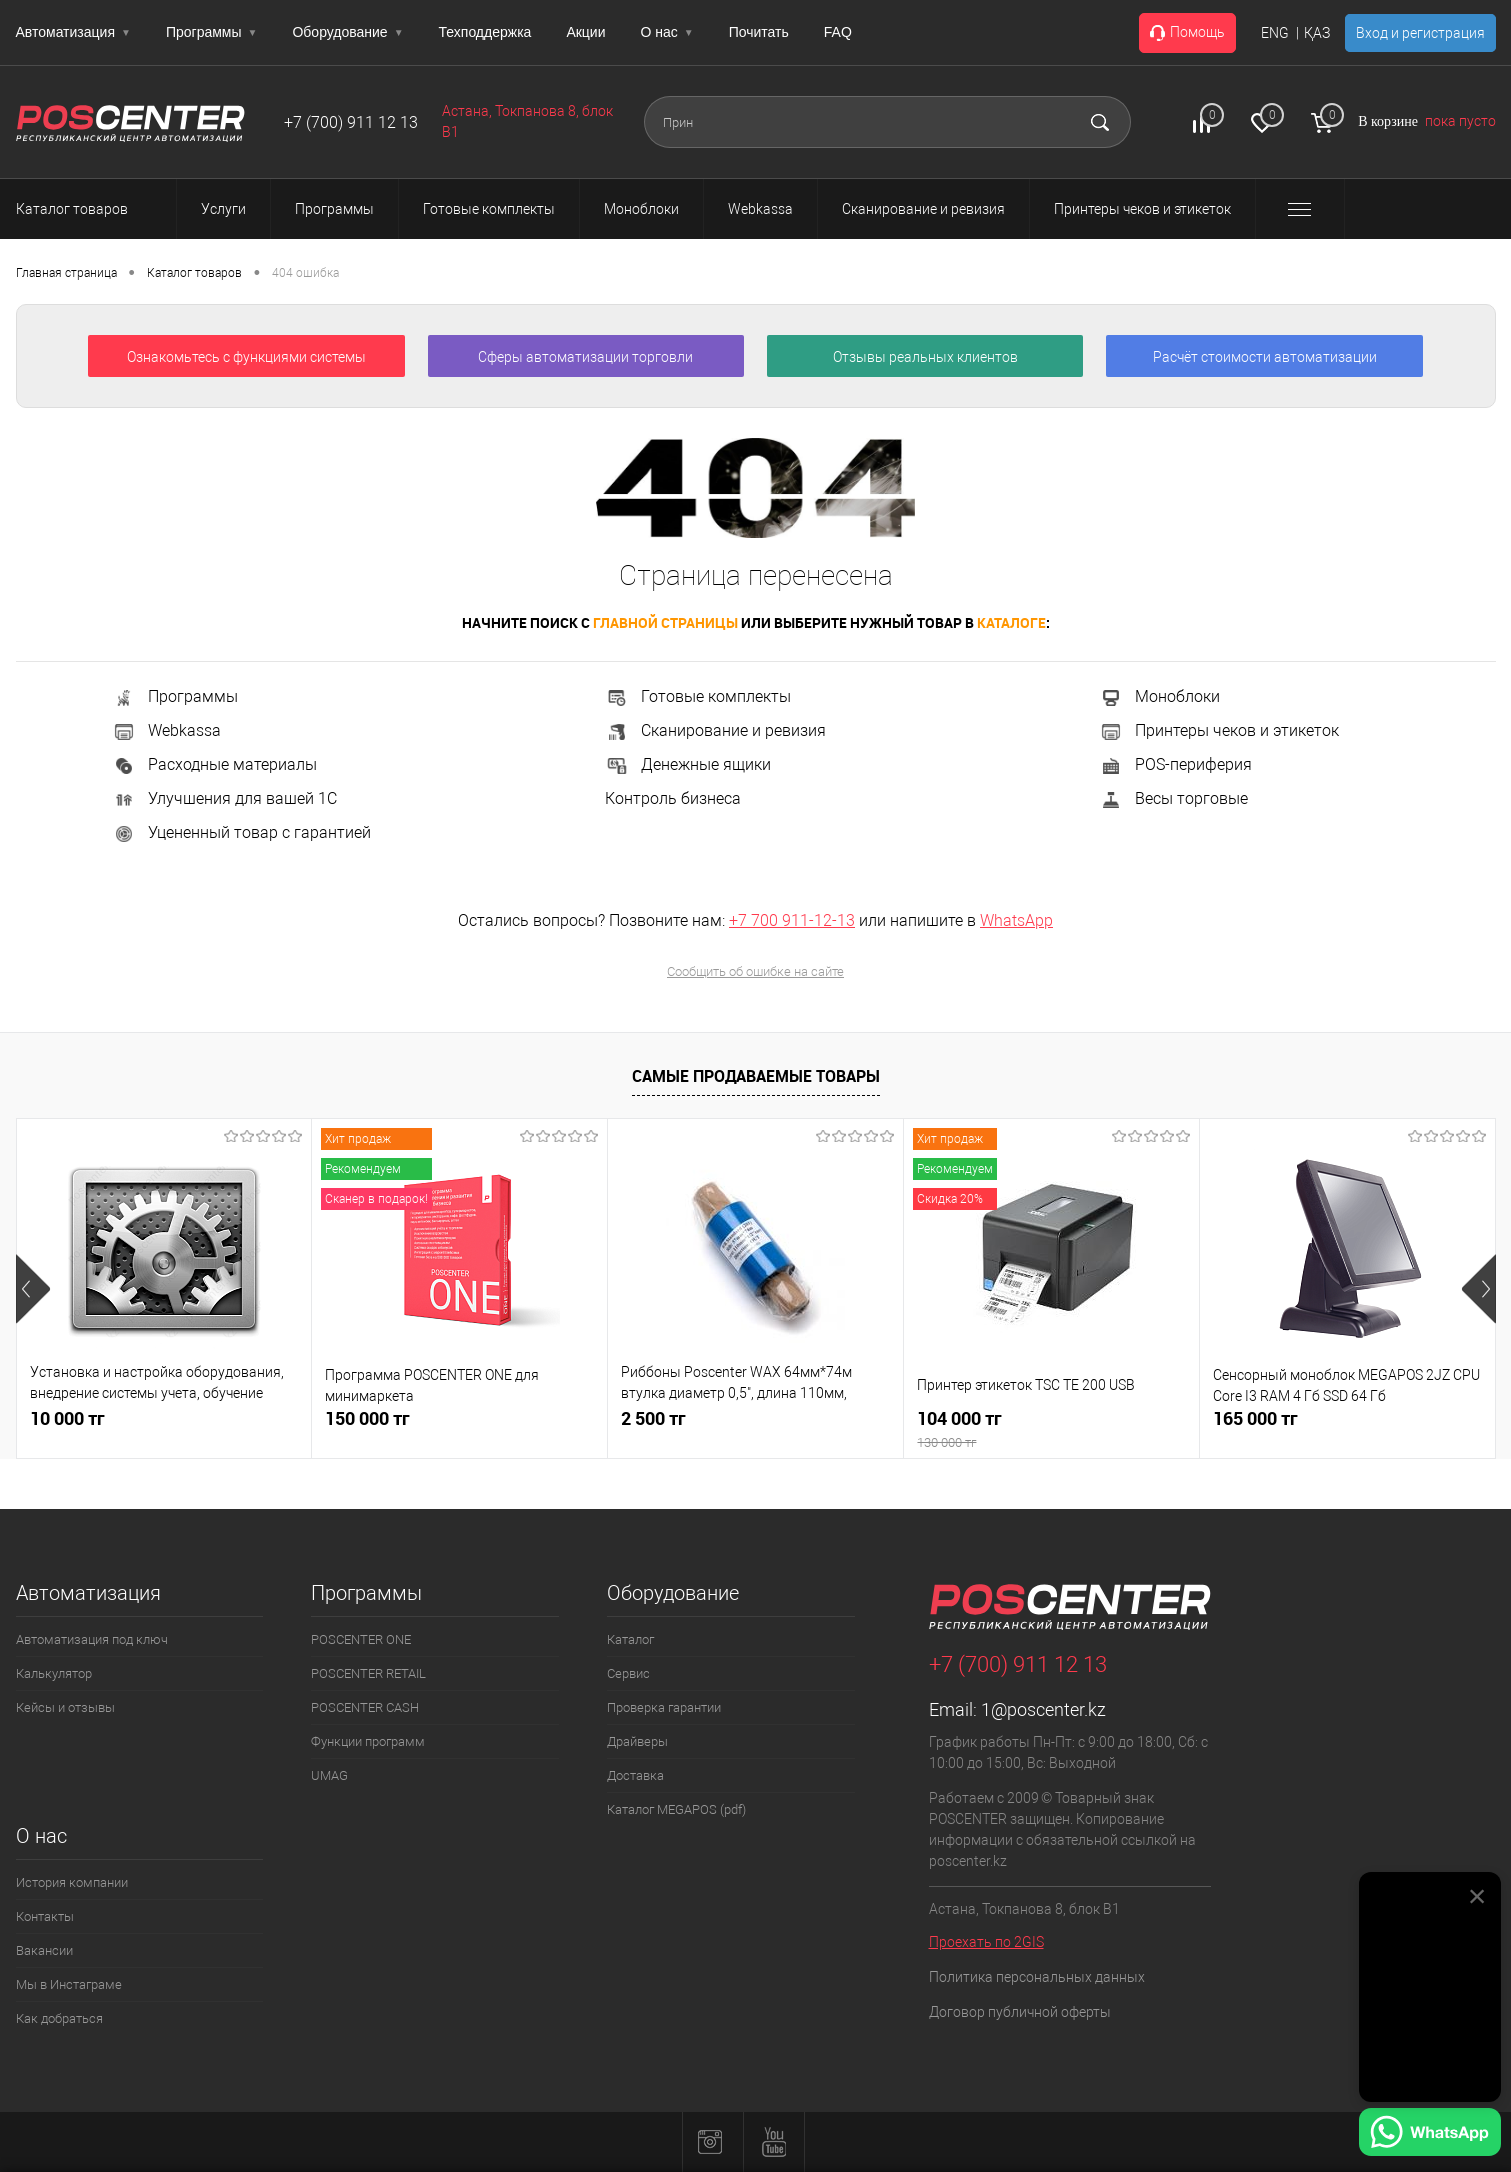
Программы (212, 32)
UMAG (329, 1775)
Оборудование (347, 32)
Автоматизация (73, 32)
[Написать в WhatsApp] (1430, 2135)
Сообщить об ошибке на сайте (755, 971)
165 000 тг (1255, 1418)
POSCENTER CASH (365, 1707)
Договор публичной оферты (1020, 2012)
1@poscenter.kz (1043, 1709)
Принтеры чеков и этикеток (1219, 730)
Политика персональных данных (1037, 1977)
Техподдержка (485, 32)
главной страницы (665, 622)
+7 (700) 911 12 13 (351, 122)
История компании (72, 1882)
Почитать (759, 32)
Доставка (635, 1775)
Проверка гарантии (664, 1707)
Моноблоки (1159, 696)
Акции (585, 32)
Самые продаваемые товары (756, 1076)
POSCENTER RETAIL (368, 1673)
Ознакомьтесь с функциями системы (246, 357)
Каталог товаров (90, 209)
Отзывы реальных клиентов (925, 357)
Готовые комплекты (698, 696)
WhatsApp (1016, 920)
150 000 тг (367, 1418)
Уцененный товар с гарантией (241, 832)
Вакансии (44, 1950)
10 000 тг (67, 1418)
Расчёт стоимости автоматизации (1265, 357)
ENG (1275, 33)
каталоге (1011, 622)
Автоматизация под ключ (92, 1639)
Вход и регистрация (1420, 33)
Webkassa (166, 730)
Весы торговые (1173, 798)
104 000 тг (1051, 1429)
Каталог (630, 1639)
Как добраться (59, 2018)
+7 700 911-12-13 (792, 920)
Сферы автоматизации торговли (585, 357)
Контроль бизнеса (673, 798)
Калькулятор (54, 1673)
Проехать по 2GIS (986, 1942)
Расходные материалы (214, 764)
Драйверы (637, 1741)
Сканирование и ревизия (715, 730)
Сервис (628, 1673)
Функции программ (368, 1741)
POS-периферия (1175, 764)
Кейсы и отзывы (65, 1707)
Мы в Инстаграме (69, 1984)
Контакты (45, 1916)
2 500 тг (653, 1418)
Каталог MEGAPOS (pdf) (676, 1809)
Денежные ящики (688, 764)
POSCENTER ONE (361, 1639)
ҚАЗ (1317, 33)
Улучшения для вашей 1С (224, 798)
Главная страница (66, 273)
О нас (667, 32)
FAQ (838, 32)
